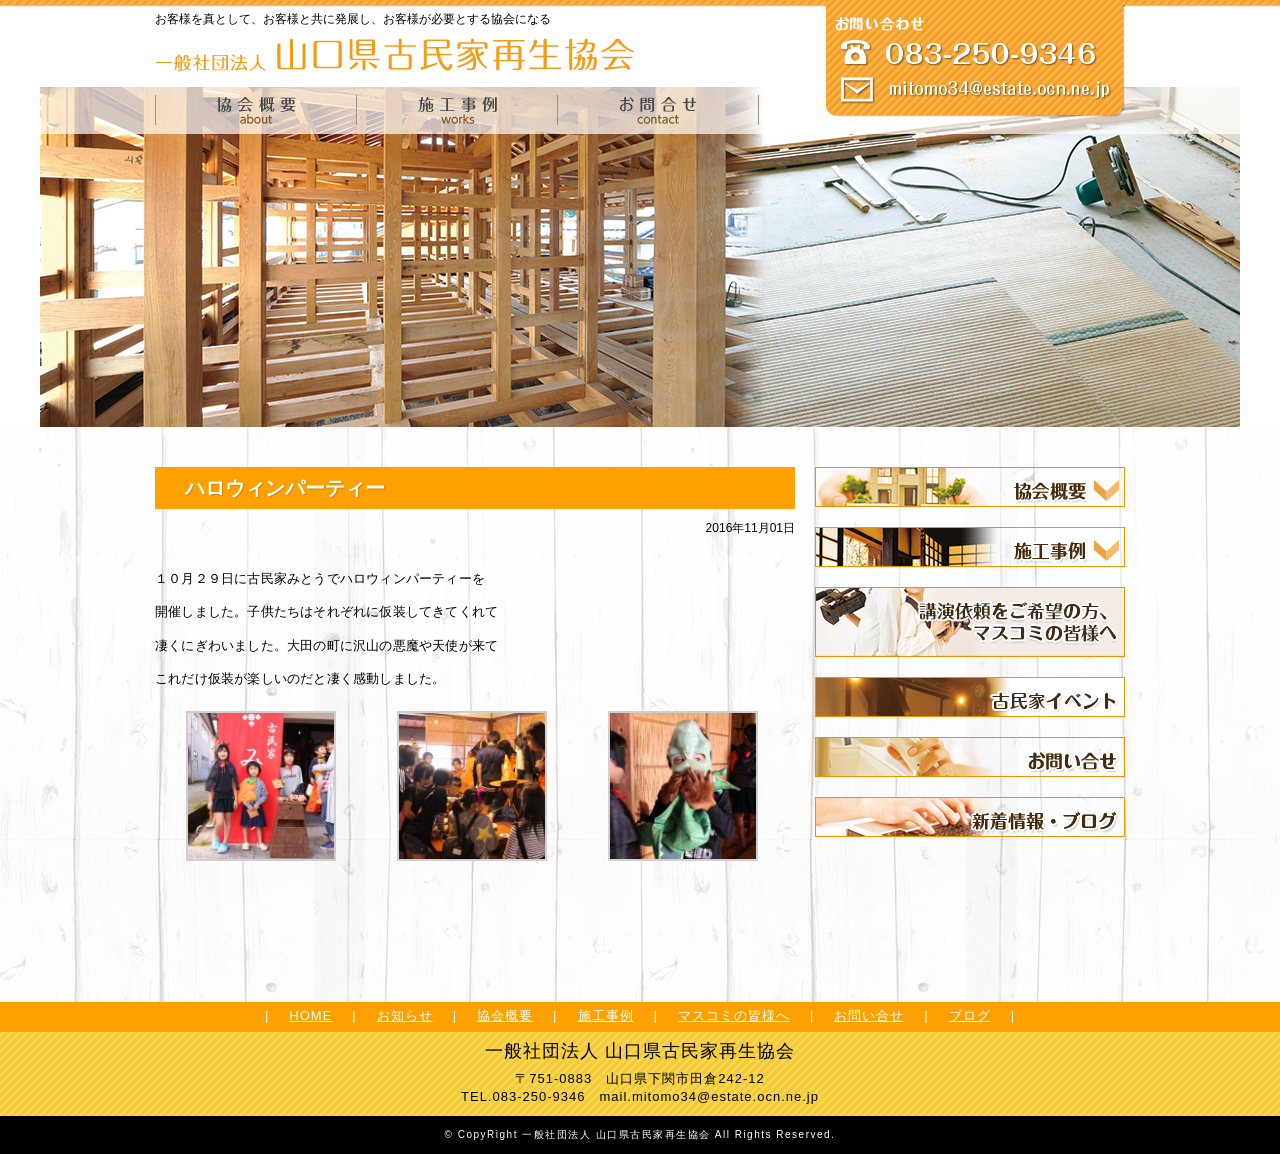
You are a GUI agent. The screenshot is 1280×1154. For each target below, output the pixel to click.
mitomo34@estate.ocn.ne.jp (725, 1096)
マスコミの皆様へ (734, 1015)
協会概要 (505, 1015)
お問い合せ (869, 1015)
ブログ (970, 1015)
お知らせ (405, 1015)
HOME (310, 1015)
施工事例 (606, 1015)
